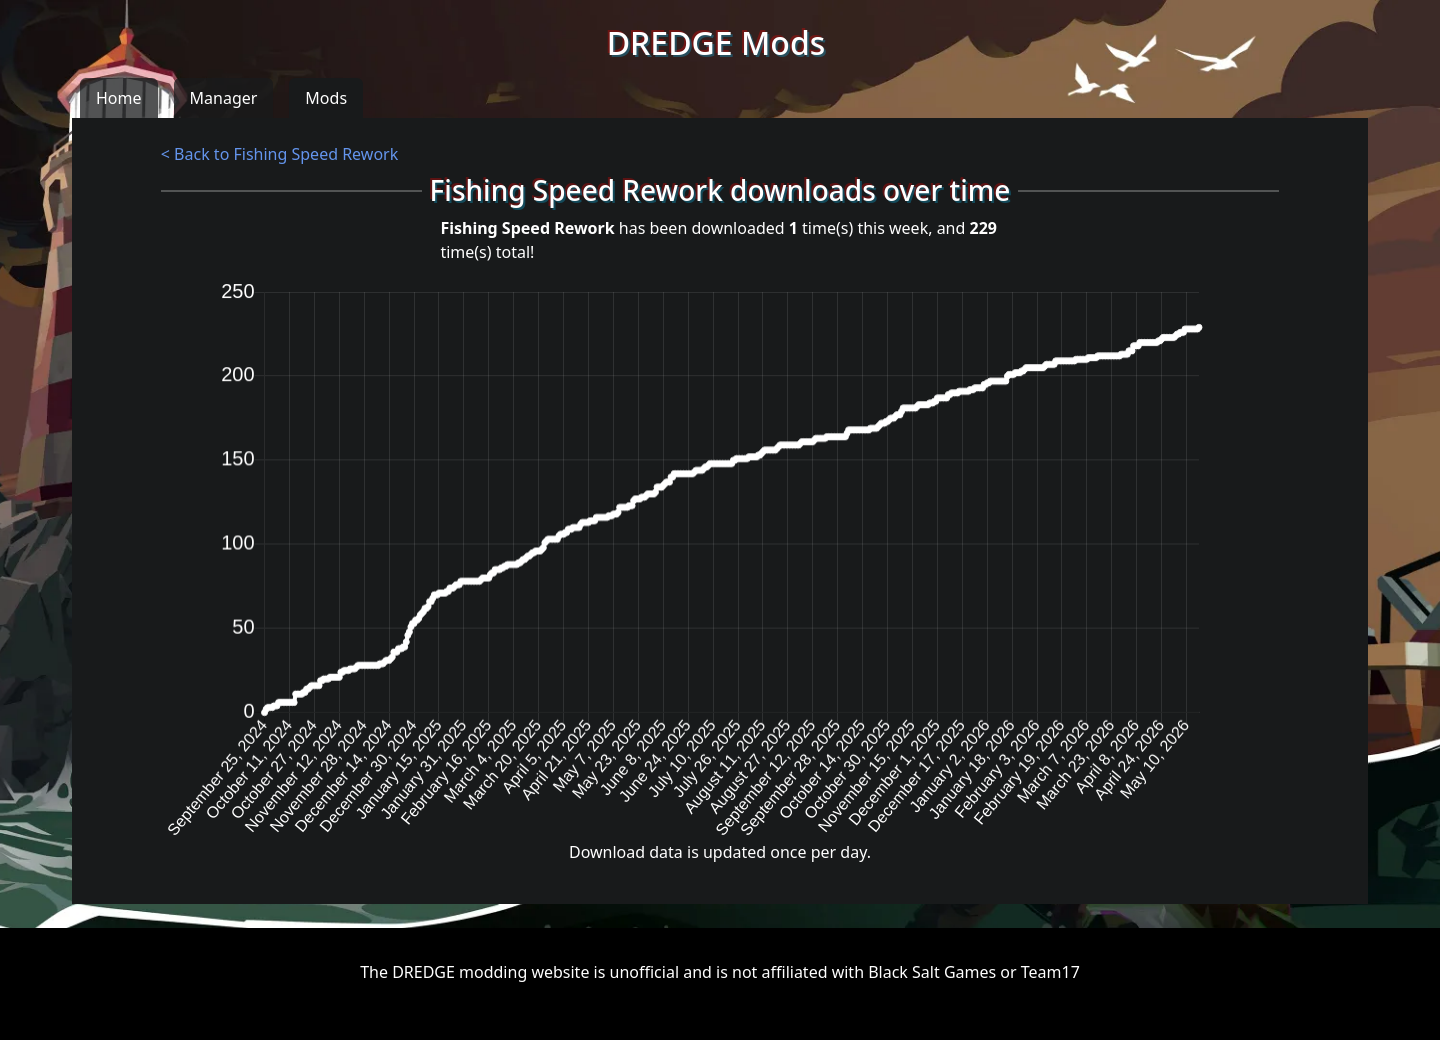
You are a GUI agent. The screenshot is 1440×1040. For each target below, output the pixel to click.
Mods (326, 98)
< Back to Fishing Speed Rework (279, 154)
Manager (224, 98)
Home (119, 98)
